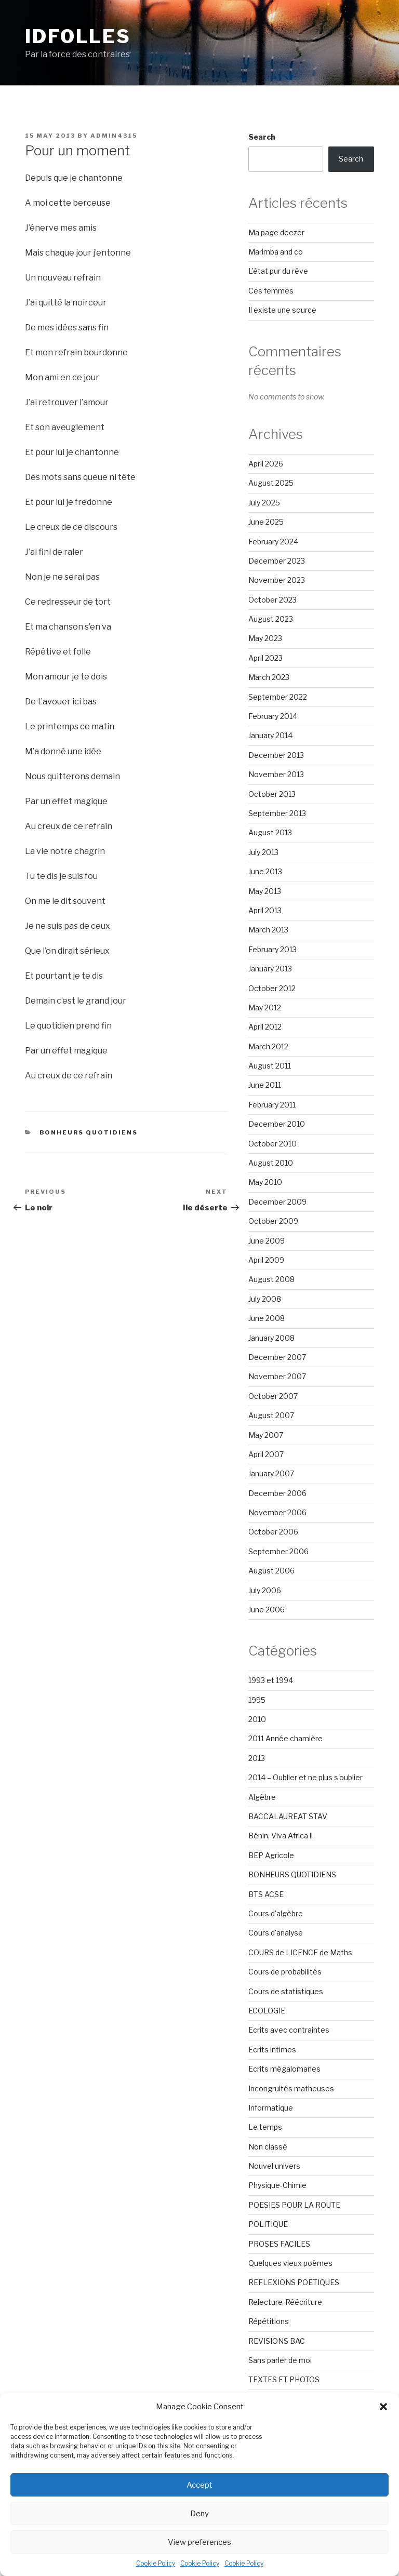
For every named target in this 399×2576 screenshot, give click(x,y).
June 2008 (266, 1318)
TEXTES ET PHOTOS (284, 2379)
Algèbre (262, 1797)
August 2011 (269, 1065)
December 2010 (276, 1123)
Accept (199, 2485)
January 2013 (270, 968)
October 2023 (272, 599)
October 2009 (273, 1221)
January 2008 (271, 1337)
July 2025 (264, 502)
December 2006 (277, 1493)
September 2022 (277, 696)
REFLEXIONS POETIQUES (293, 2282)
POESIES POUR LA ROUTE (294, 2204)
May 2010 (265, 1182)
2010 (257, 1719)
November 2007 (277, 1376)
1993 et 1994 (270, 1680)
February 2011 (272, 1104)
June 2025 (266, 521)
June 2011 (264, 1084)
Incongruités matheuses (291, 2088)
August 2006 (271, 1570)
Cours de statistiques (285, 1991)
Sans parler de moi (280, 2360)
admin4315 (113, 135)
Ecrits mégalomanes (284, 2068)
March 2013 (268, 929)
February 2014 (272, 716)
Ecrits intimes (272, 2049)
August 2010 (270, 1162)
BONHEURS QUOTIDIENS (88, 1132)
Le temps (265, 2127)
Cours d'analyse (275, 1932)
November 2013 (276, 774)
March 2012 (268, 1046)
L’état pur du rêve (278, 270)
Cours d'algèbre (275, 1913)
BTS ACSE (266, 1894)
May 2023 (265, 638)
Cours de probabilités (285, 1971)
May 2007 (265, 1435)
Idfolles (78, 36)
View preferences (199, 2542)
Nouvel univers (274, 2165)
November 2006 (277, 1512)
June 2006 (266, 1609)
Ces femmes (271, 290)
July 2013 (263, 852)
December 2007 (277, 1357)
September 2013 (277, 813)
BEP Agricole (271, 1855)
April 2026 (265, 463)
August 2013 (270, 832)
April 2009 (266, 1260)
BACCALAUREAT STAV (287, 1816)
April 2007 (266, 1454)
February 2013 (272, 949)
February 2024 (273, 541)
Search (261, 136)
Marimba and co (275, 251)
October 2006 (273, 1531)
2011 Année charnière (285, 1738)
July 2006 (264, 1590)
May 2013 (264, 891)
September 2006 (278, 1551)
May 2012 (264, 1007)
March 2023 (268, 677)
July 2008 (264, 1298)
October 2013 (272, 794)
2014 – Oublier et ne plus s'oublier (305, 1777)
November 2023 (276, 580)
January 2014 (270, 735)
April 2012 (265, 1026)
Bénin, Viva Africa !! (280, 1835)
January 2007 (271, 1473)
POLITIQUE (268, 2224)
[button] (383, 2406)
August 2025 (271, 482)
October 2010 (272, 1143)
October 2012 (272, 988)
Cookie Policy (155, 2563)
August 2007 (271, 1415)
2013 (256, 1758)
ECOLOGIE (266, 2010)
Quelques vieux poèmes (290, 2263)
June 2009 (266, 1240)
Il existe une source (282, 309)
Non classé (267, 2146)
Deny (199, 2513)
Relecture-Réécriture (285, 2302)
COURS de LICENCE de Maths (300, 1952)
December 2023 (276, 560)
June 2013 (265, 871)
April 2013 (265, 910)
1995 (256, 1700)
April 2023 (265, 657)
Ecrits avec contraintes (288, 2029)
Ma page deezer (276, 232)
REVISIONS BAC (276, 2341)
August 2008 (271, 1279)
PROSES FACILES (279, 2243)
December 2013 (276, 755)
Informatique (270, 2107)
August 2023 (270, 619)
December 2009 (277, 1201)
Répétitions (268, 2321)
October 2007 (273, 1396)
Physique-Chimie (277, 2185)
